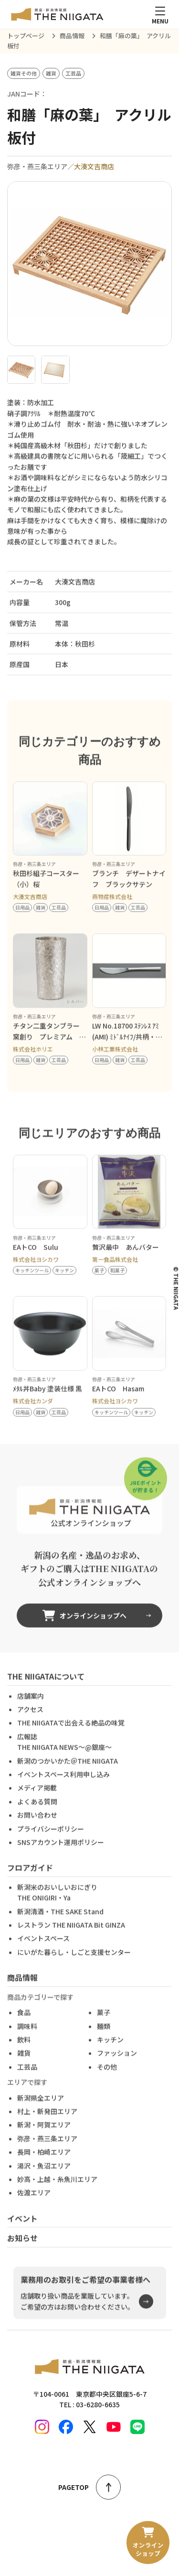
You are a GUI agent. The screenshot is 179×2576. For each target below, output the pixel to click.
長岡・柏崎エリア (44, 2167)
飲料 (24, 2054)
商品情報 (22, 1992)
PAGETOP (89, 2487)
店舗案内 (30, 1711)
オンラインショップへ (84, 1630)
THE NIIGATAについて (45, 1691)
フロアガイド (30, 1882)
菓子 (103, 2027)
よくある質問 (37, 1816)
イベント (22, 2233)
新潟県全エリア (40, 2113)
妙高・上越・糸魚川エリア (57, 2194)
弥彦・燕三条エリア (47, 2153)
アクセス (30, 1724)
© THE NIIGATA (176, 1288)
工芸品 (27, 2082)
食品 (24, 2027)
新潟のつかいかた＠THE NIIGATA (67, 1776)
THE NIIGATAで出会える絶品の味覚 (71, 1737)
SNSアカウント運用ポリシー (60, 1857)
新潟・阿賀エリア (44, 2139)
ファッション (117, 2068)
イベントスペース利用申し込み (63, 1789)
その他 (107, 2082)
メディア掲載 (37, 1802)
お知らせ (22, 2253)
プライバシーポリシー (50, 1843)
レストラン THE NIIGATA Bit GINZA (71, 1940)
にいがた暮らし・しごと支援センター (74, 1967)
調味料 (27, 2041)
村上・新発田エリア (47, 2126)
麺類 (103, 2041)
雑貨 (24, 2068)
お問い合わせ (37, 1830)
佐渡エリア (34, 2207)
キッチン (110, 2054)
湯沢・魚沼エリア (44, 2180)
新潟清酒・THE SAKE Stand (60, 1926)
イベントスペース (43, 1953)
